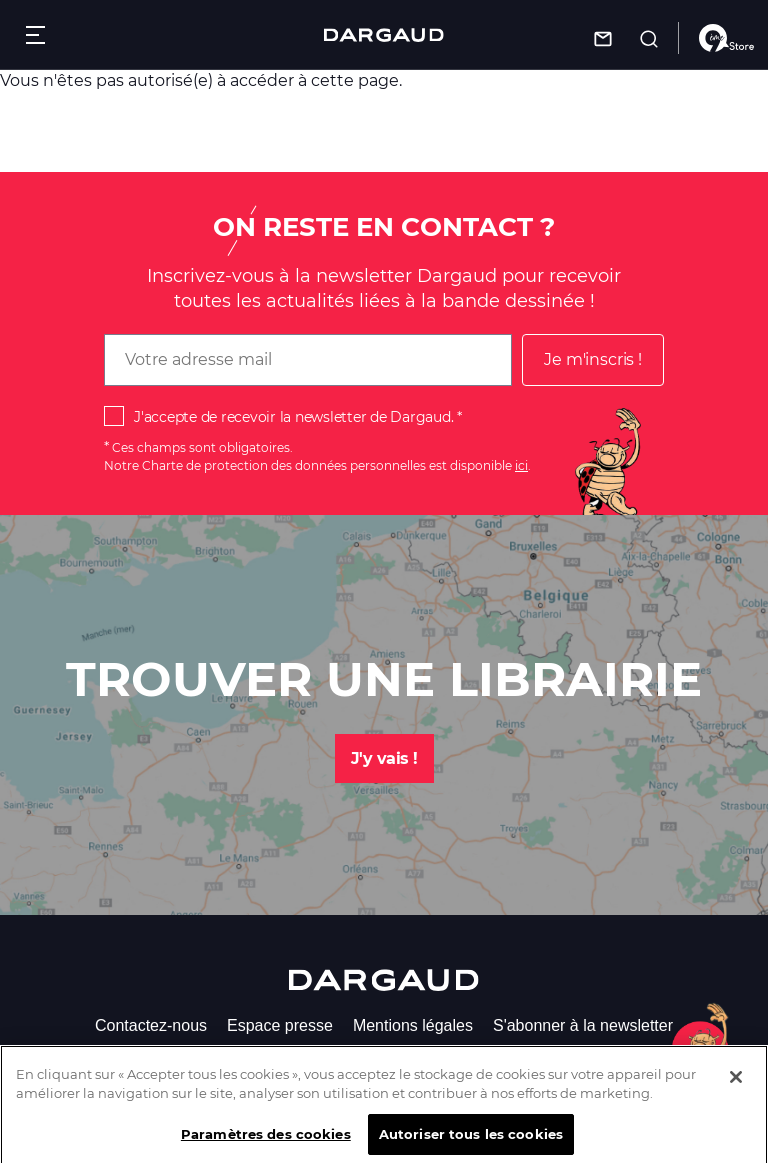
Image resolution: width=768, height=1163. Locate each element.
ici (521, 465)
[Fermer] (736, 1087)
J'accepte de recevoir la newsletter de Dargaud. (293, 417)
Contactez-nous (151, 1025)
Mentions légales (413, 1025)
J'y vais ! (384, 758)
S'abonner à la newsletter (583, 1025)
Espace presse (280, 1025)
